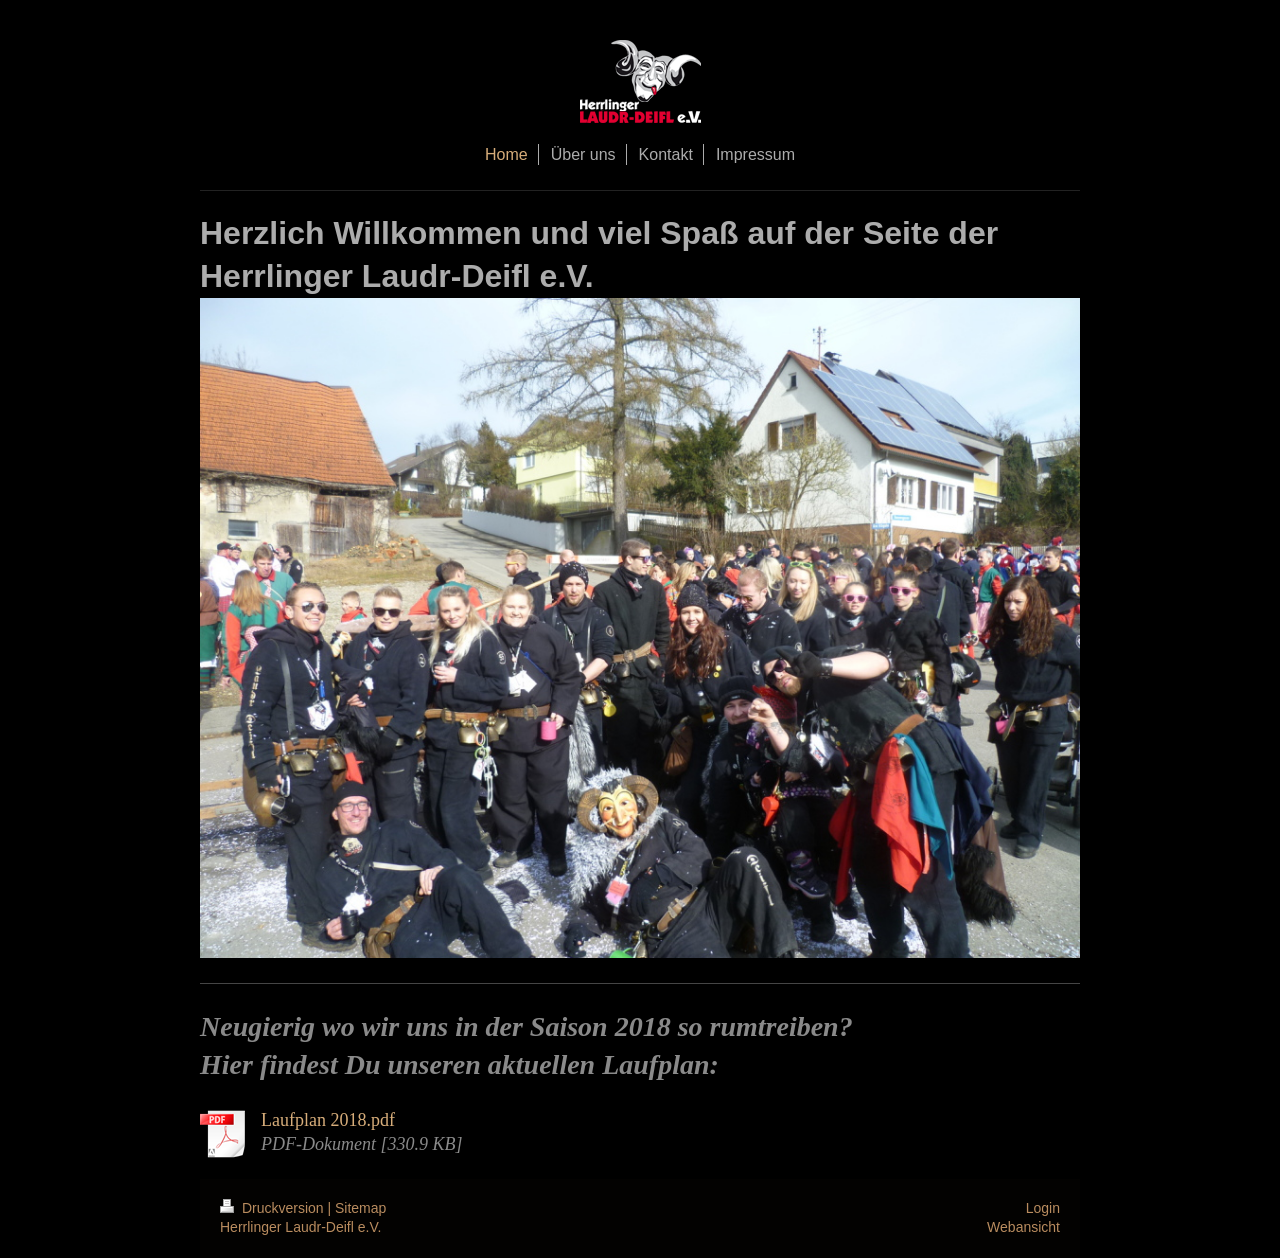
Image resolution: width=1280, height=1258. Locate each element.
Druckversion (273, 1208)
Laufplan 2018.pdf (328, 1120)
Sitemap (360, 1208)
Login (1043, 1208)
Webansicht (1023, 1227)
